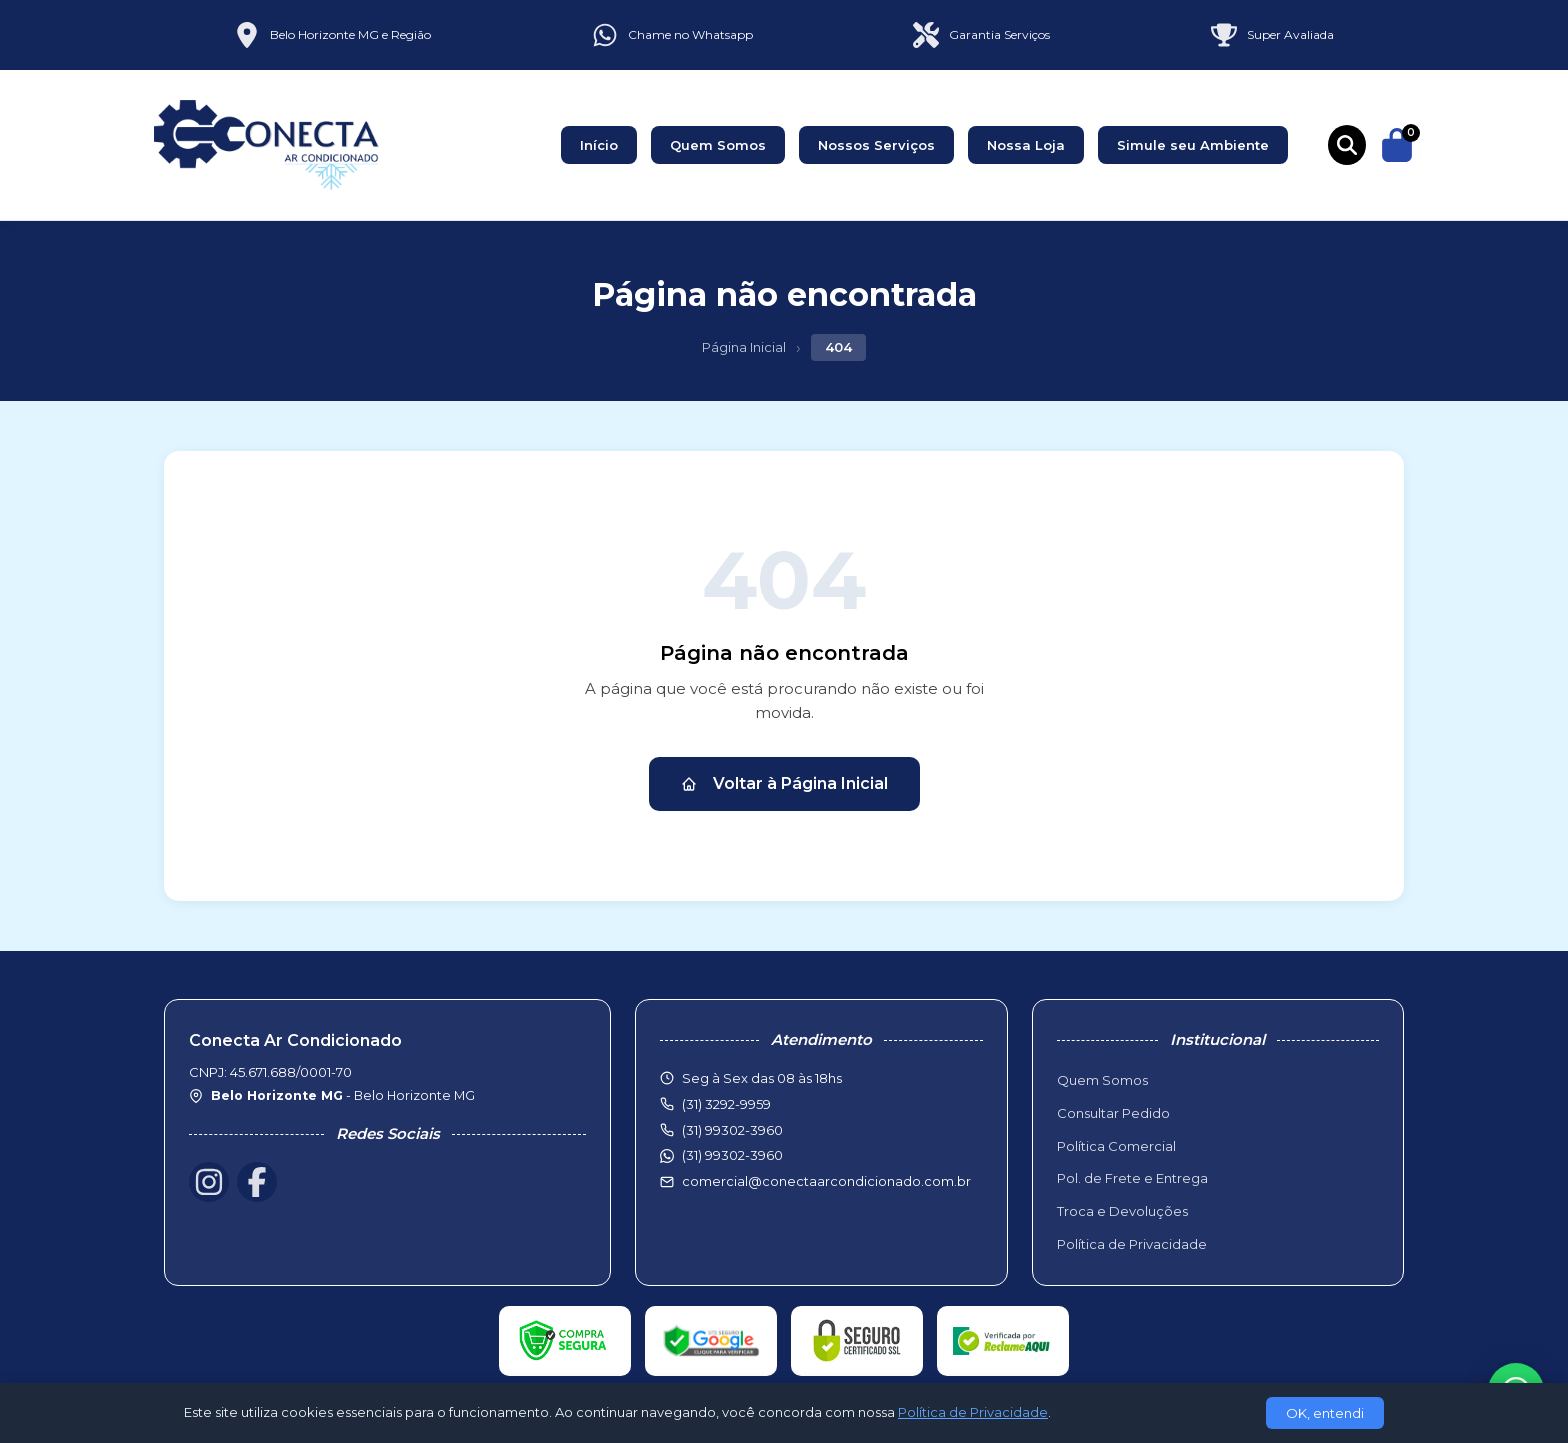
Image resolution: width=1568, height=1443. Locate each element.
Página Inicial (744, 347)
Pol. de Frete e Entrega (1132, 1178)
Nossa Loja (1026, 145)
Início (599, 145)
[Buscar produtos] (1347, 145)
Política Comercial (1116, 1146)
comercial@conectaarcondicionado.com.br (826, 1181)
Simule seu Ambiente (1193, 145)
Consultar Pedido (1113, 1113)
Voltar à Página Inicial (784, 783)
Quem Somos (718, 145)
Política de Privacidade (1132, 1244)
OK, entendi (1325, 1413)
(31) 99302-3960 (732, 1155)
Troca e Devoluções (1122, 1211)
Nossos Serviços (876, 145)
